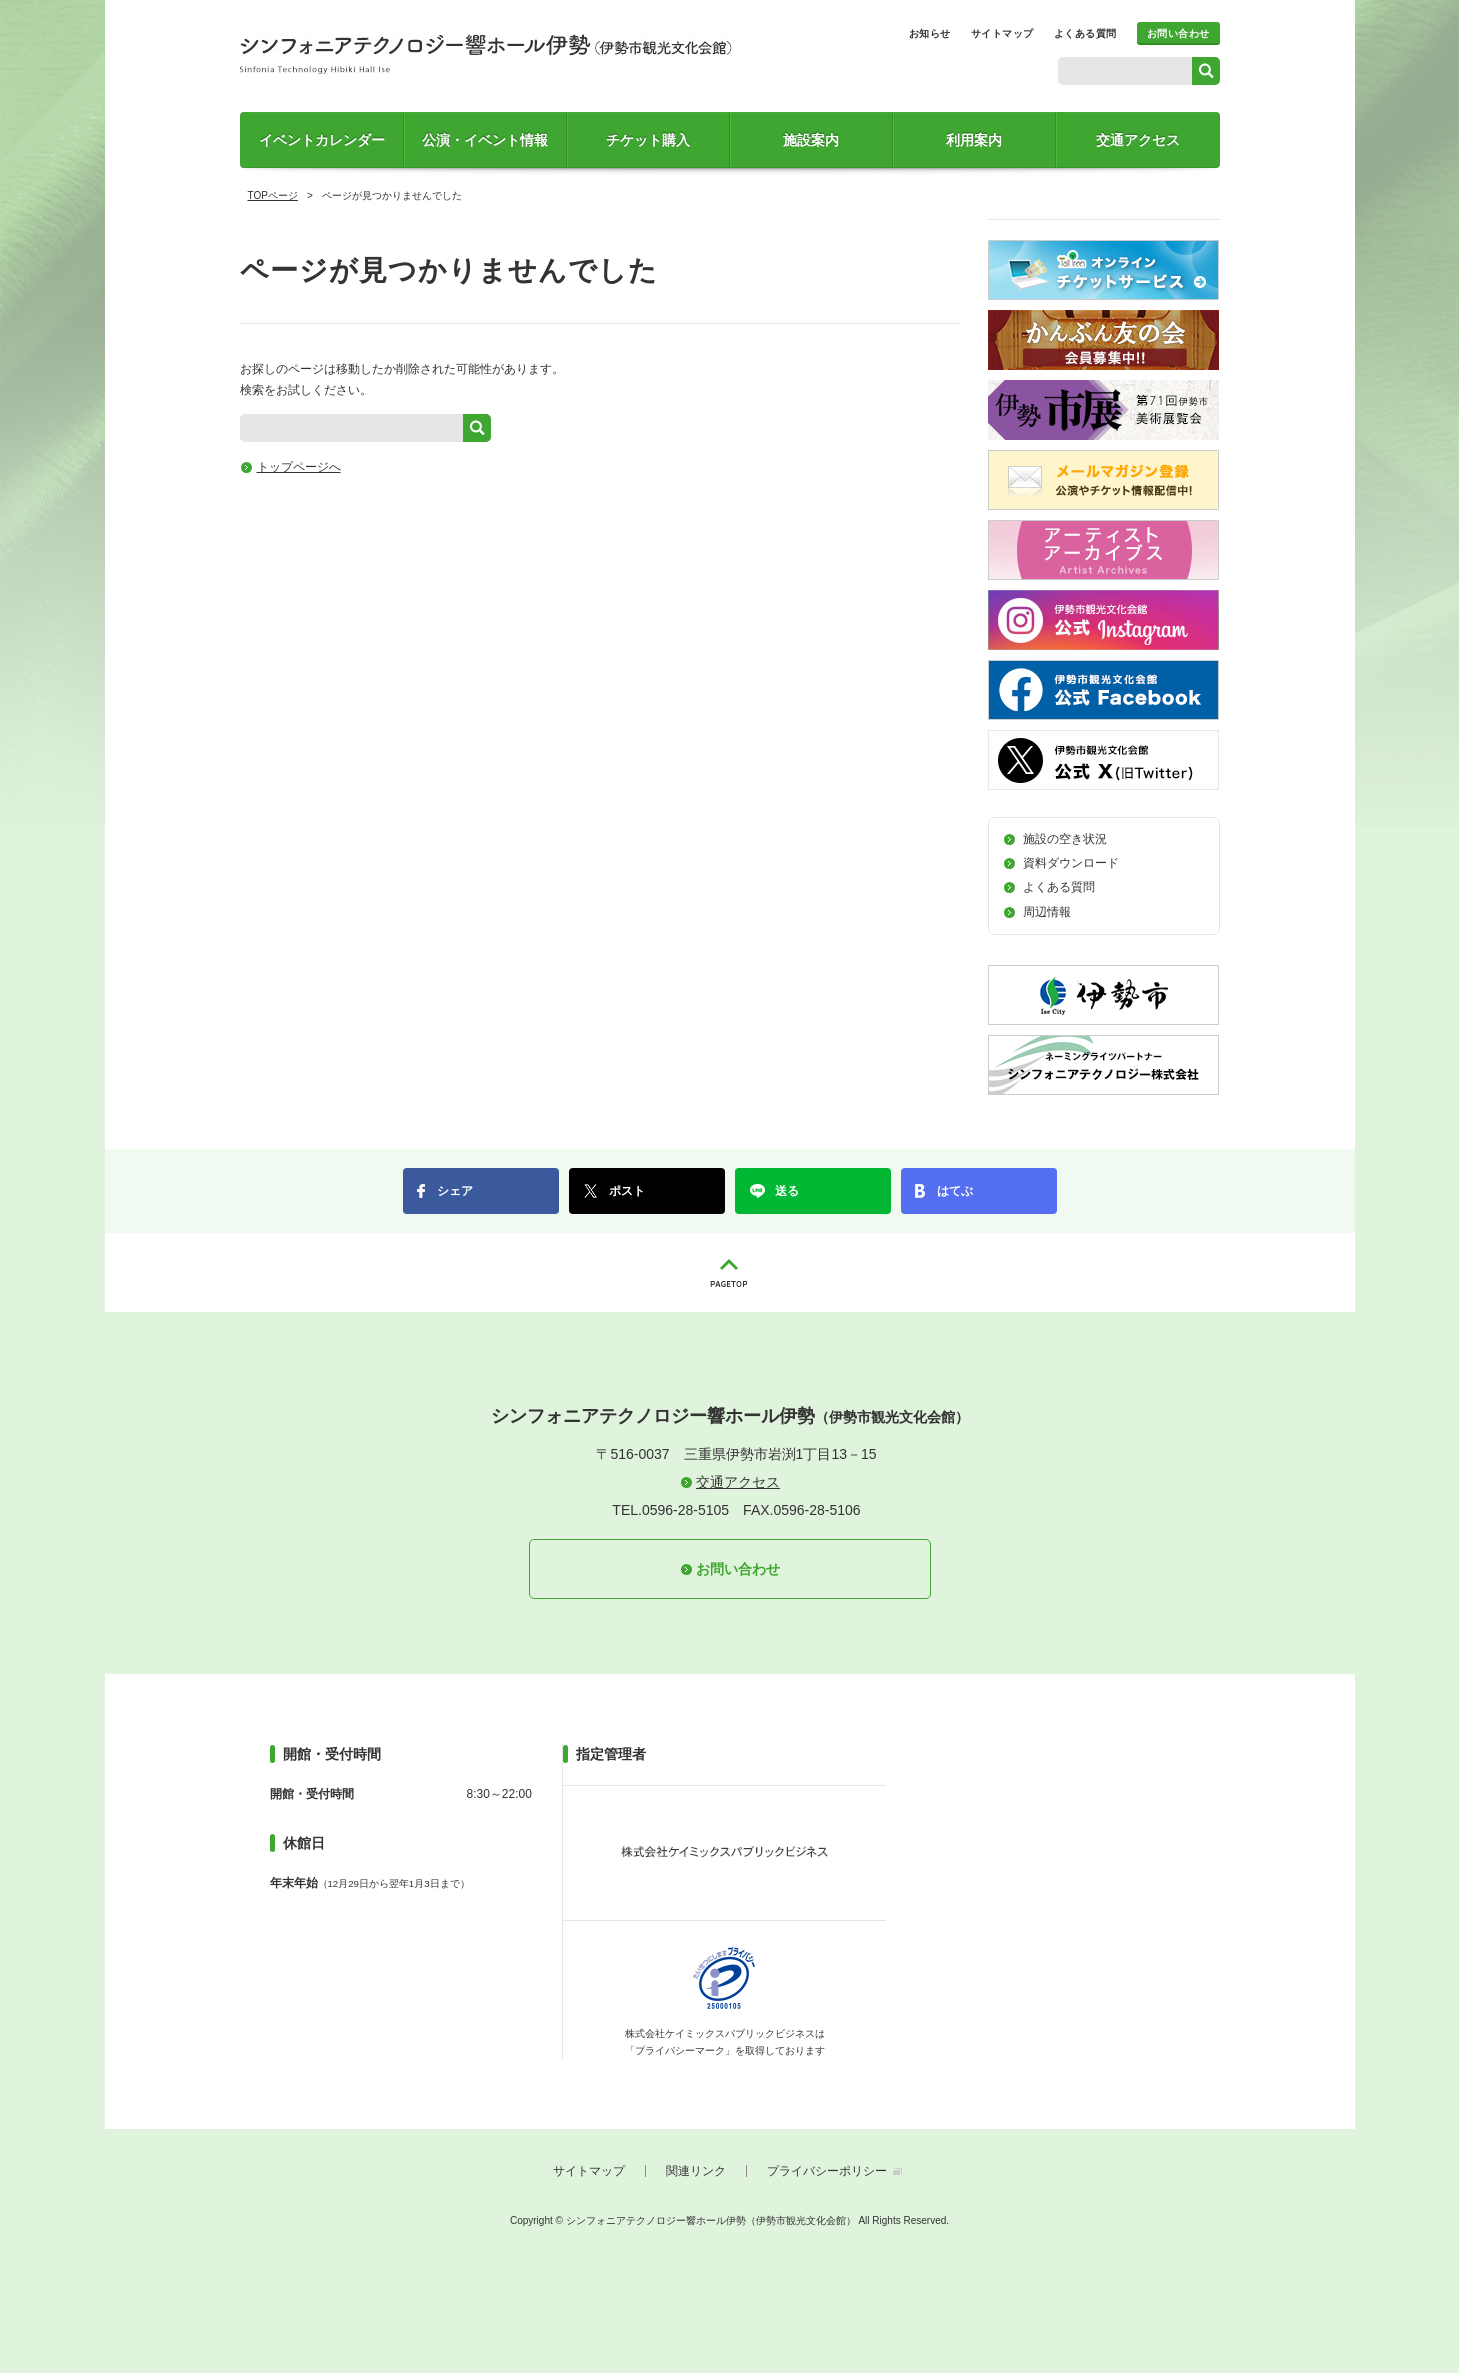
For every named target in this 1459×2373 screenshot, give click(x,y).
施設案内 (811, 140)
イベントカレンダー (322, 140)
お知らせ (930, 33)
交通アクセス (1138, 140)
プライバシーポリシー (827, 2171)
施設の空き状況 (1065, 839)
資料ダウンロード (1071, 863)
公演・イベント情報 (485, 140)
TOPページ (273, 195)
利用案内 (974, 140)
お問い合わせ (1178, 33)
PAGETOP (730, 1272)
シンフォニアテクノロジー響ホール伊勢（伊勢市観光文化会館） (486, 54)
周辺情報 (1047, 912)
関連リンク (696, 2171)
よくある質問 (1085, 33)
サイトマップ (1002, 33)
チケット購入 (648, 140)
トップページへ (299, 467)
